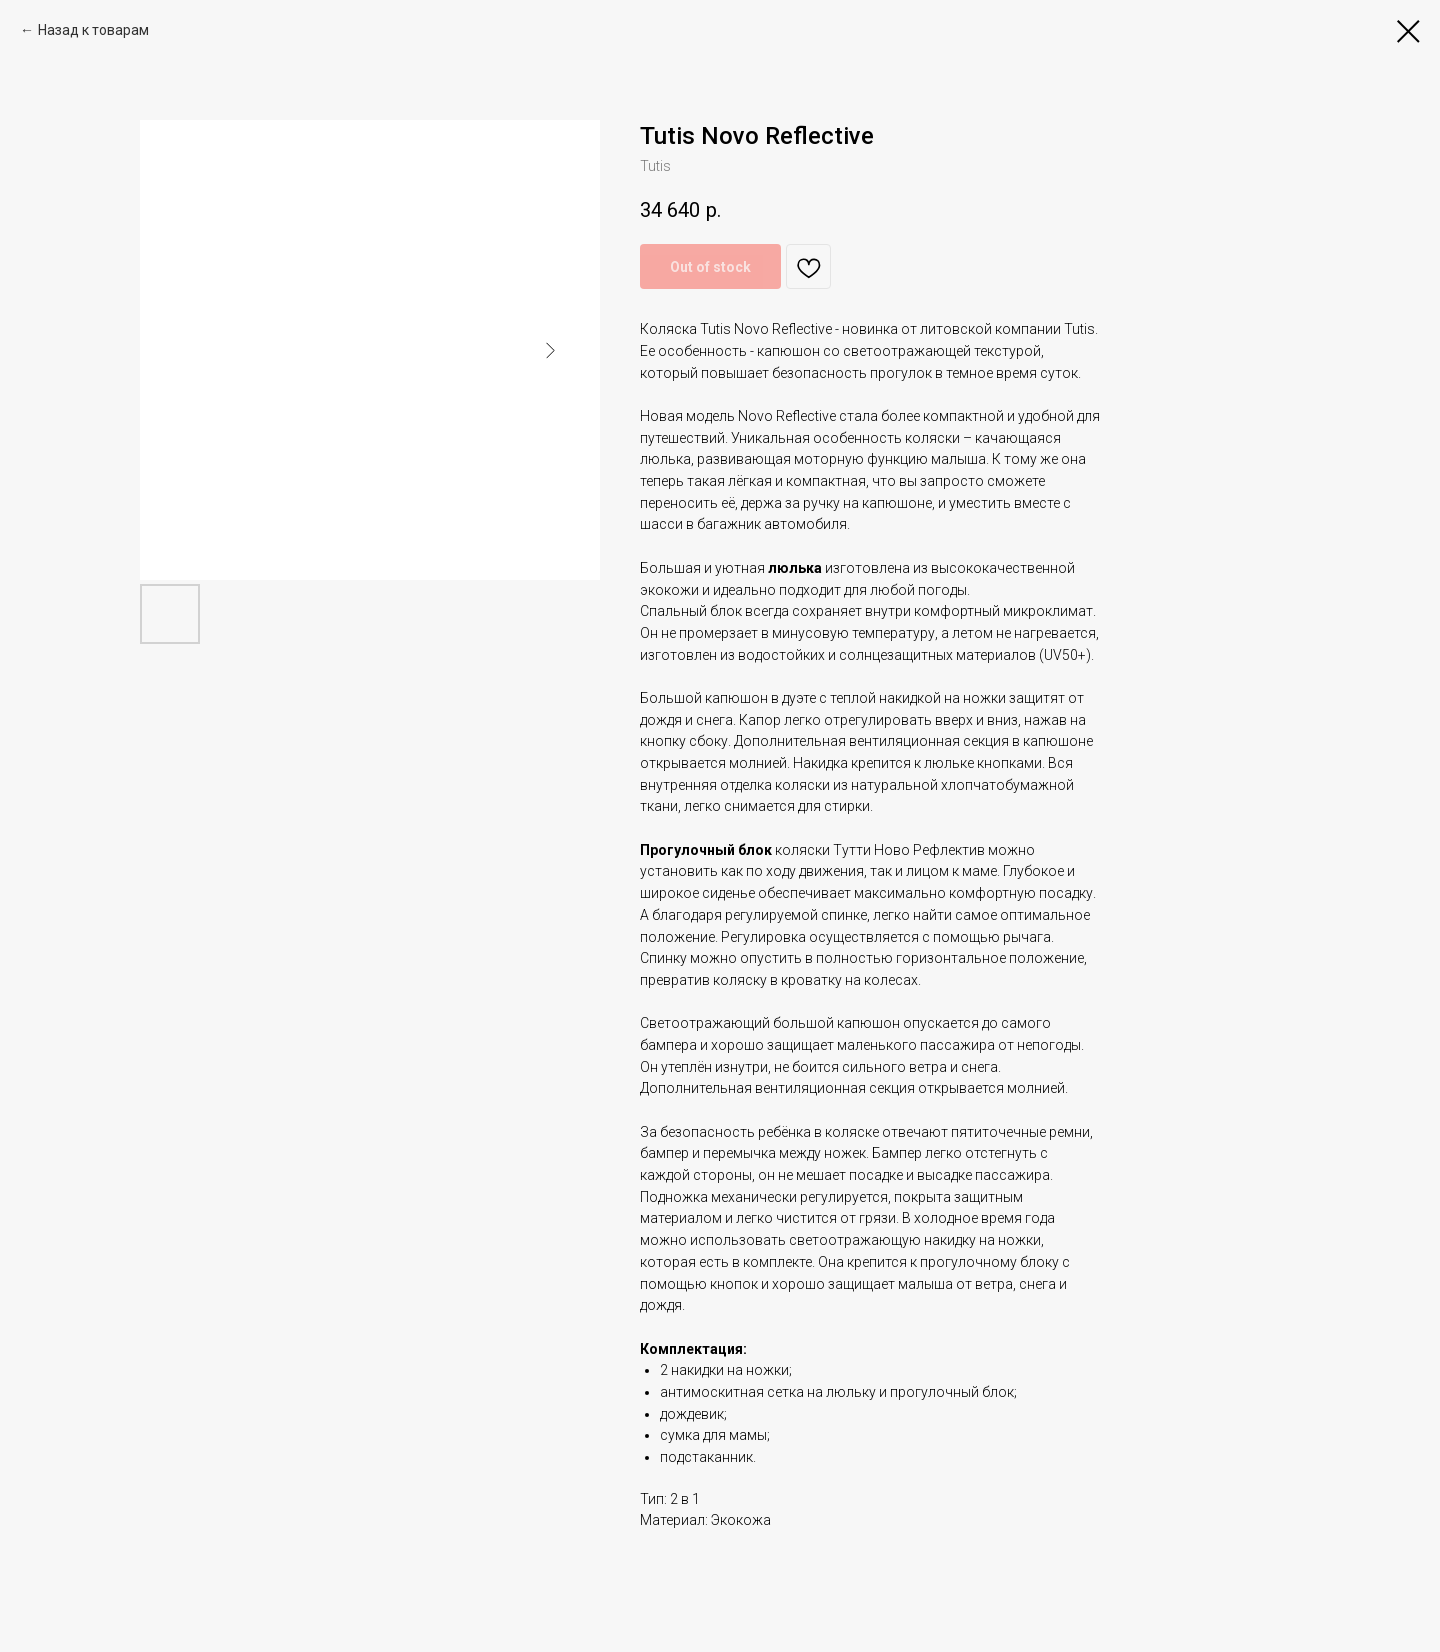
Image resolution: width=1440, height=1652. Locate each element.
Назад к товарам (93, 30)
